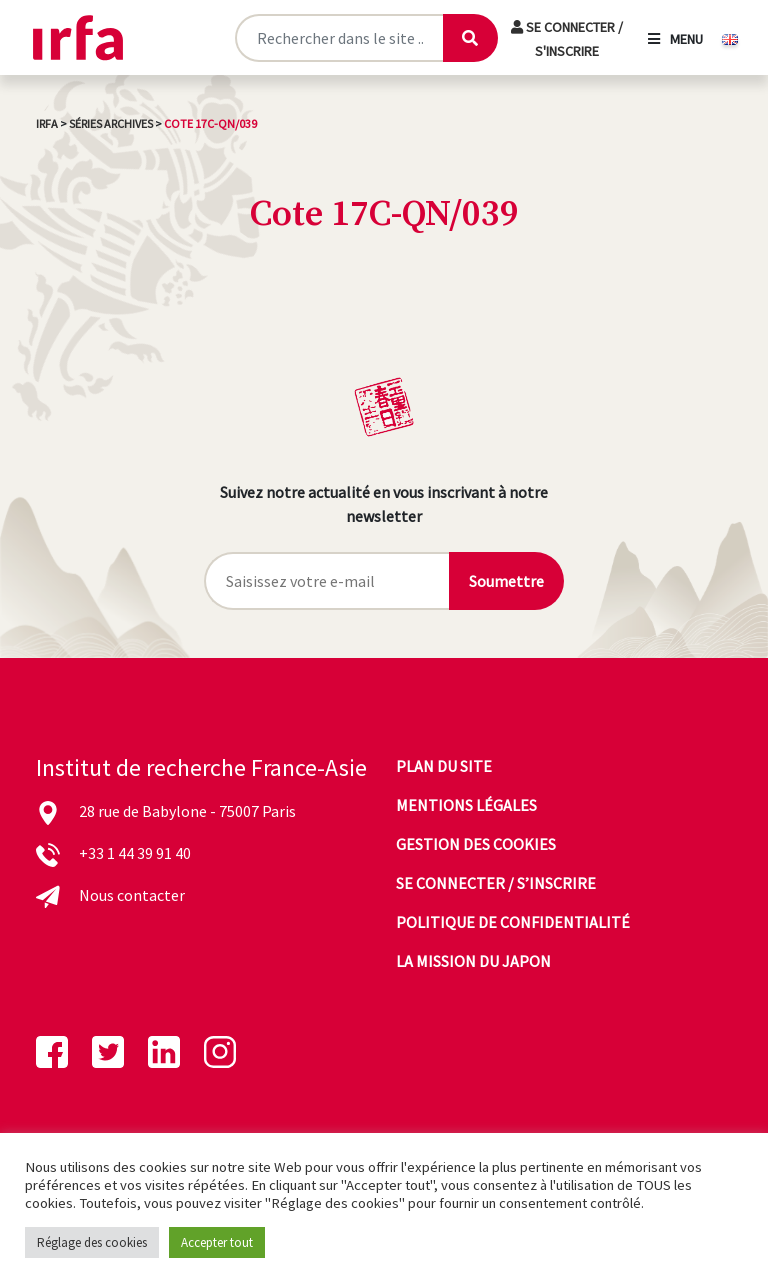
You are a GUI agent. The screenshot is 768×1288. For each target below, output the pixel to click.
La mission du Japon (473, 961)
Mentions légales (466, 805)
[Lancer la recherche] (470, 38)
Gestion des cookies (476, 844)
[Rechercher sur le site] (339, 38)
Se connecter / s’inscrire (496, 883)
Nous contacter (132, 895)
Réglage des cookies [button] (92, 1242)
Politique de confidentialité (513, 922)
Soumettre (506, 581)
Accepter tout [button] (217, 1242)
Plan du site (444, 766)
